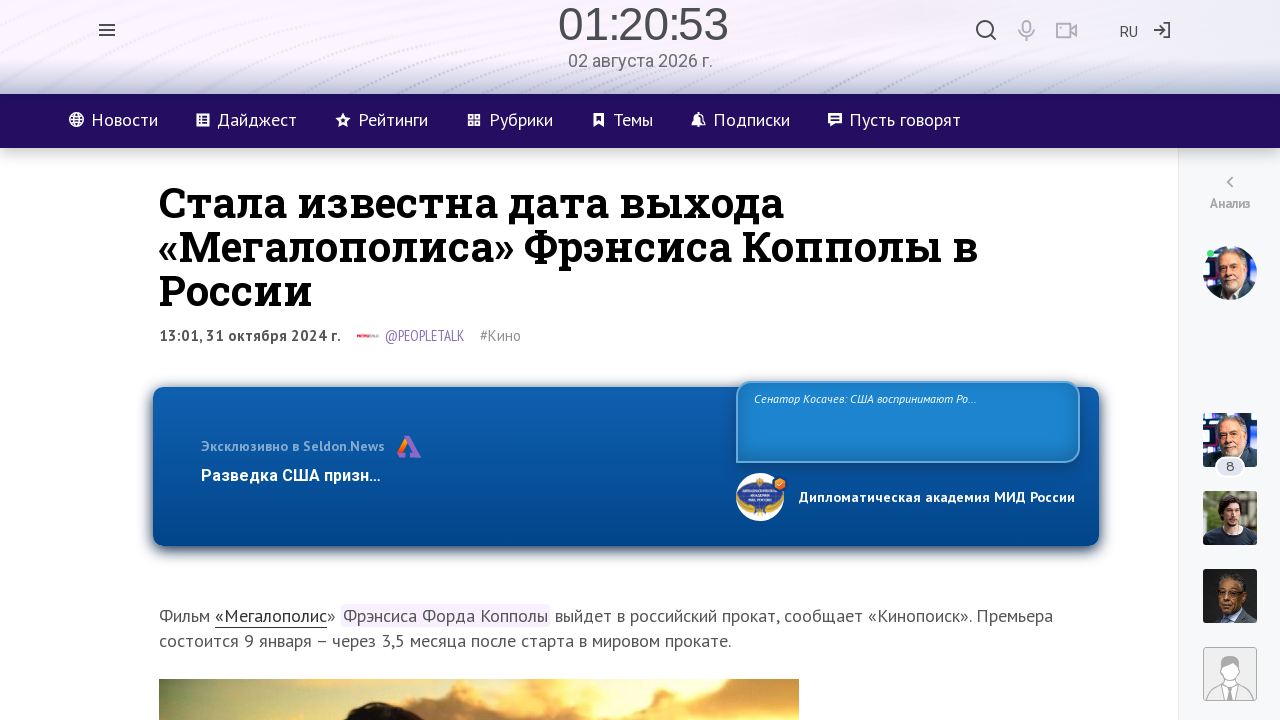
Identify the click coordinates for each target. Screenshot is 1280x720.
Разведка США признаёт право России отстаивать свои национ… (458, 475)
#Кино (500, 335)
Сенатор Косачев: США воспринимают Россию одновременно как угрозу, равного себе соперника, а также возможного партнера (905, 420)
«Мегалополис (271, 615)
